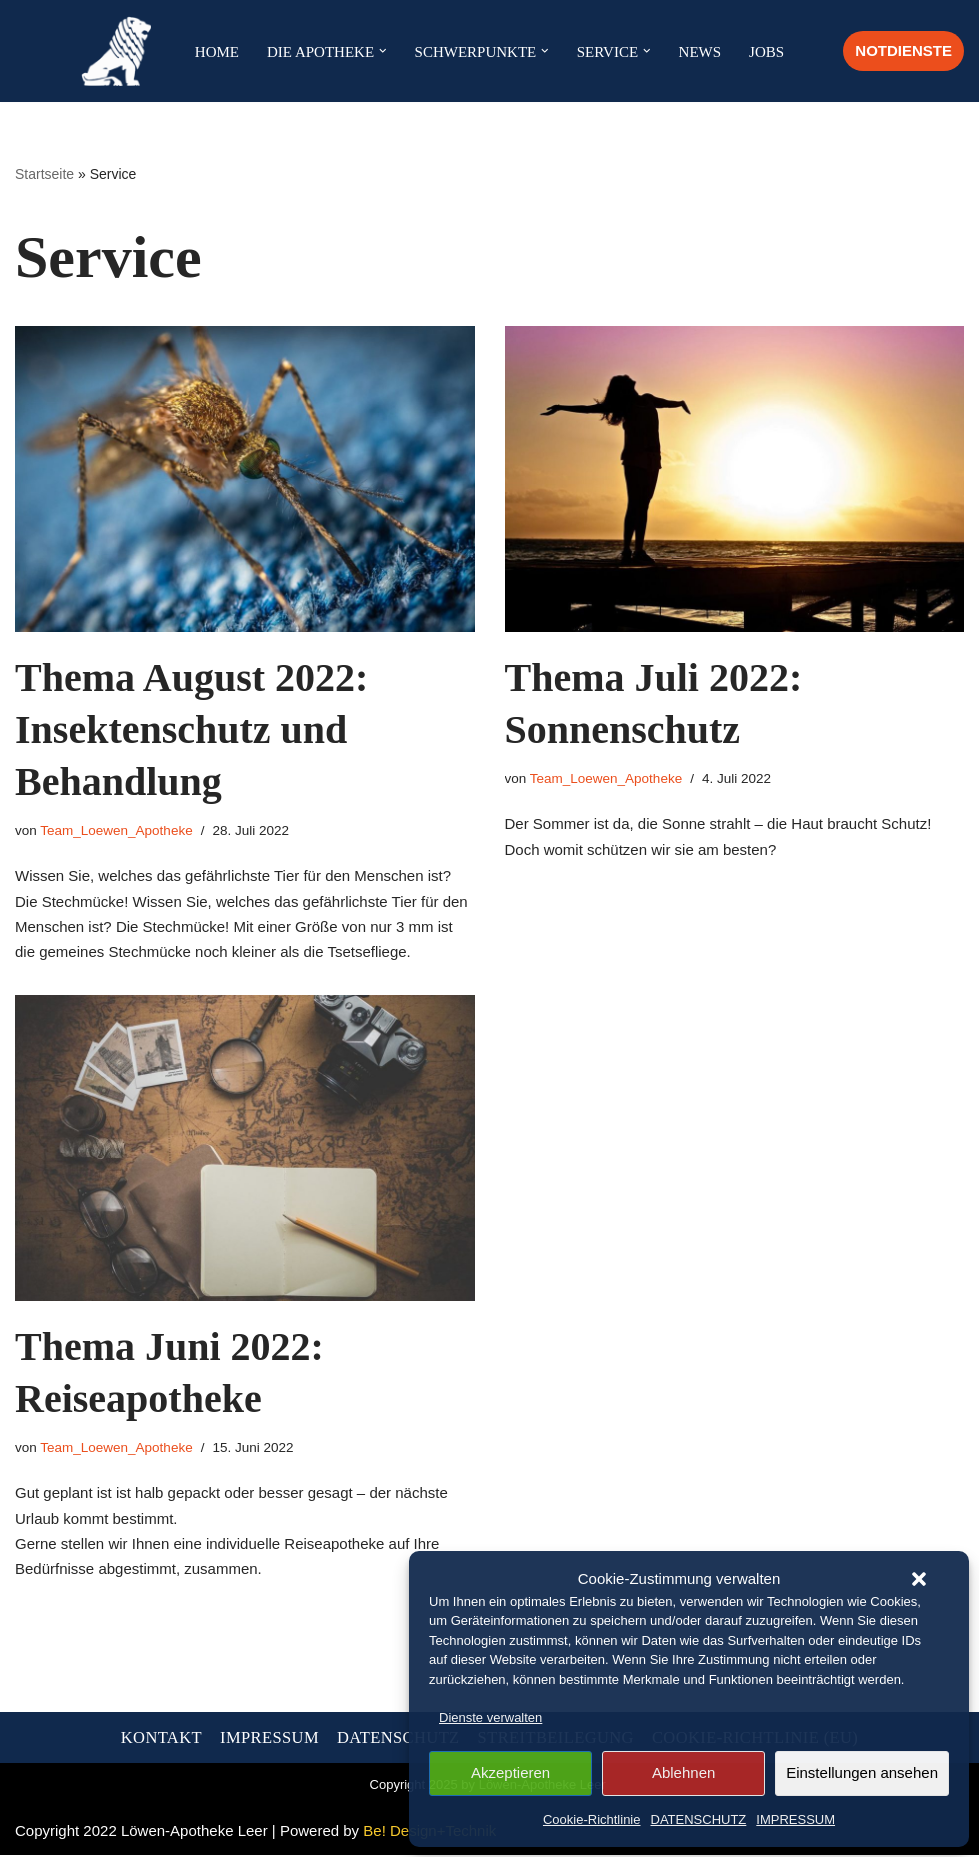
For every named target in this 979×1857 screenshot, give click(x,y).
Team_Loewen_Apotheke (116, 830)
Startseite (44, 174)
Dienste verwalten (490, 1717)
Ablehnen (683, 1772)
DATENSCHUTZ (699, 1819)
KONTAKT (161, 1739)
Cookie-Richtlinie (592, 1819)
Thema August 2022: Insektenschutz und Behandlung (191, 729)
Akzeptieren (510, 1772)
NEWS (700, 52)
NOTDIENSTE (903, 50)
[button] (919, 1579)
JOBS (766, 52)
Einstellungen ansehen (862, 1772)
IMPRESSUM (795, 1819)
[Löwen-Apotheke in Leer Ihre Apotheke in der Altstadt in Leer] (121, 51)
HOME (217, 52)
